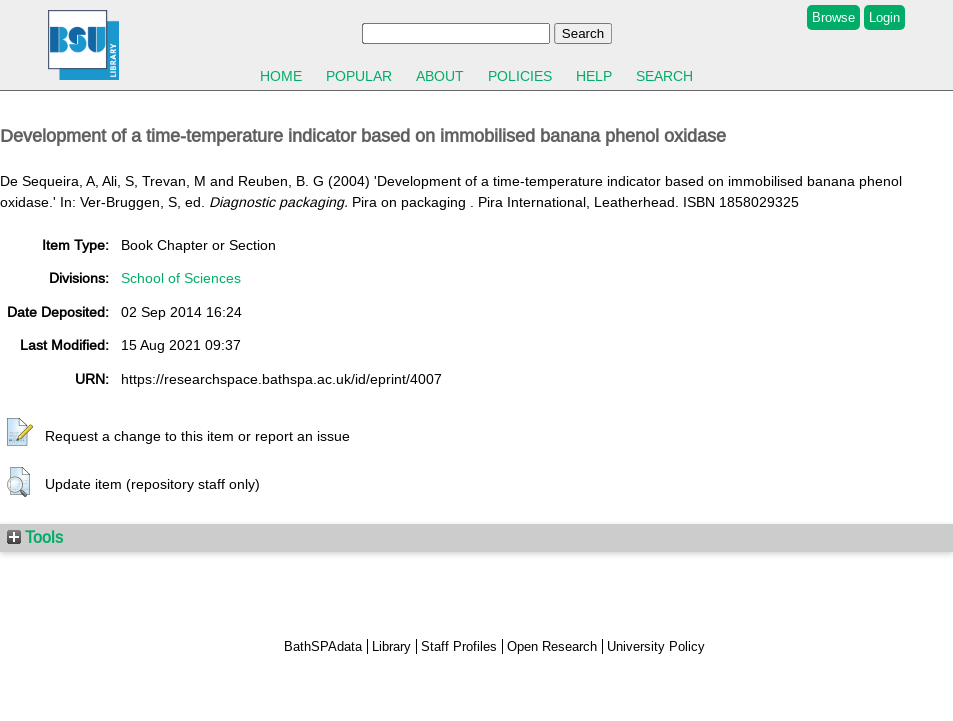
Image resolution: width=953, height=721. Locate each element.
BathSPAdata (323, 646)
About (440, 76)
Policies (520, 76)
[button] (20, 433)
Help (594, 76)
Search (664, 76)
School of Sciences (181, 278)
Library (391, 646)
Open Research (552, 646)
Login (884, 17)
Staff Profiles (459, 646)
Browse (833, 17)
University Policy (656, 646)
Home (281, 76)
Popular (359, 76)
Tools (35, 537)
